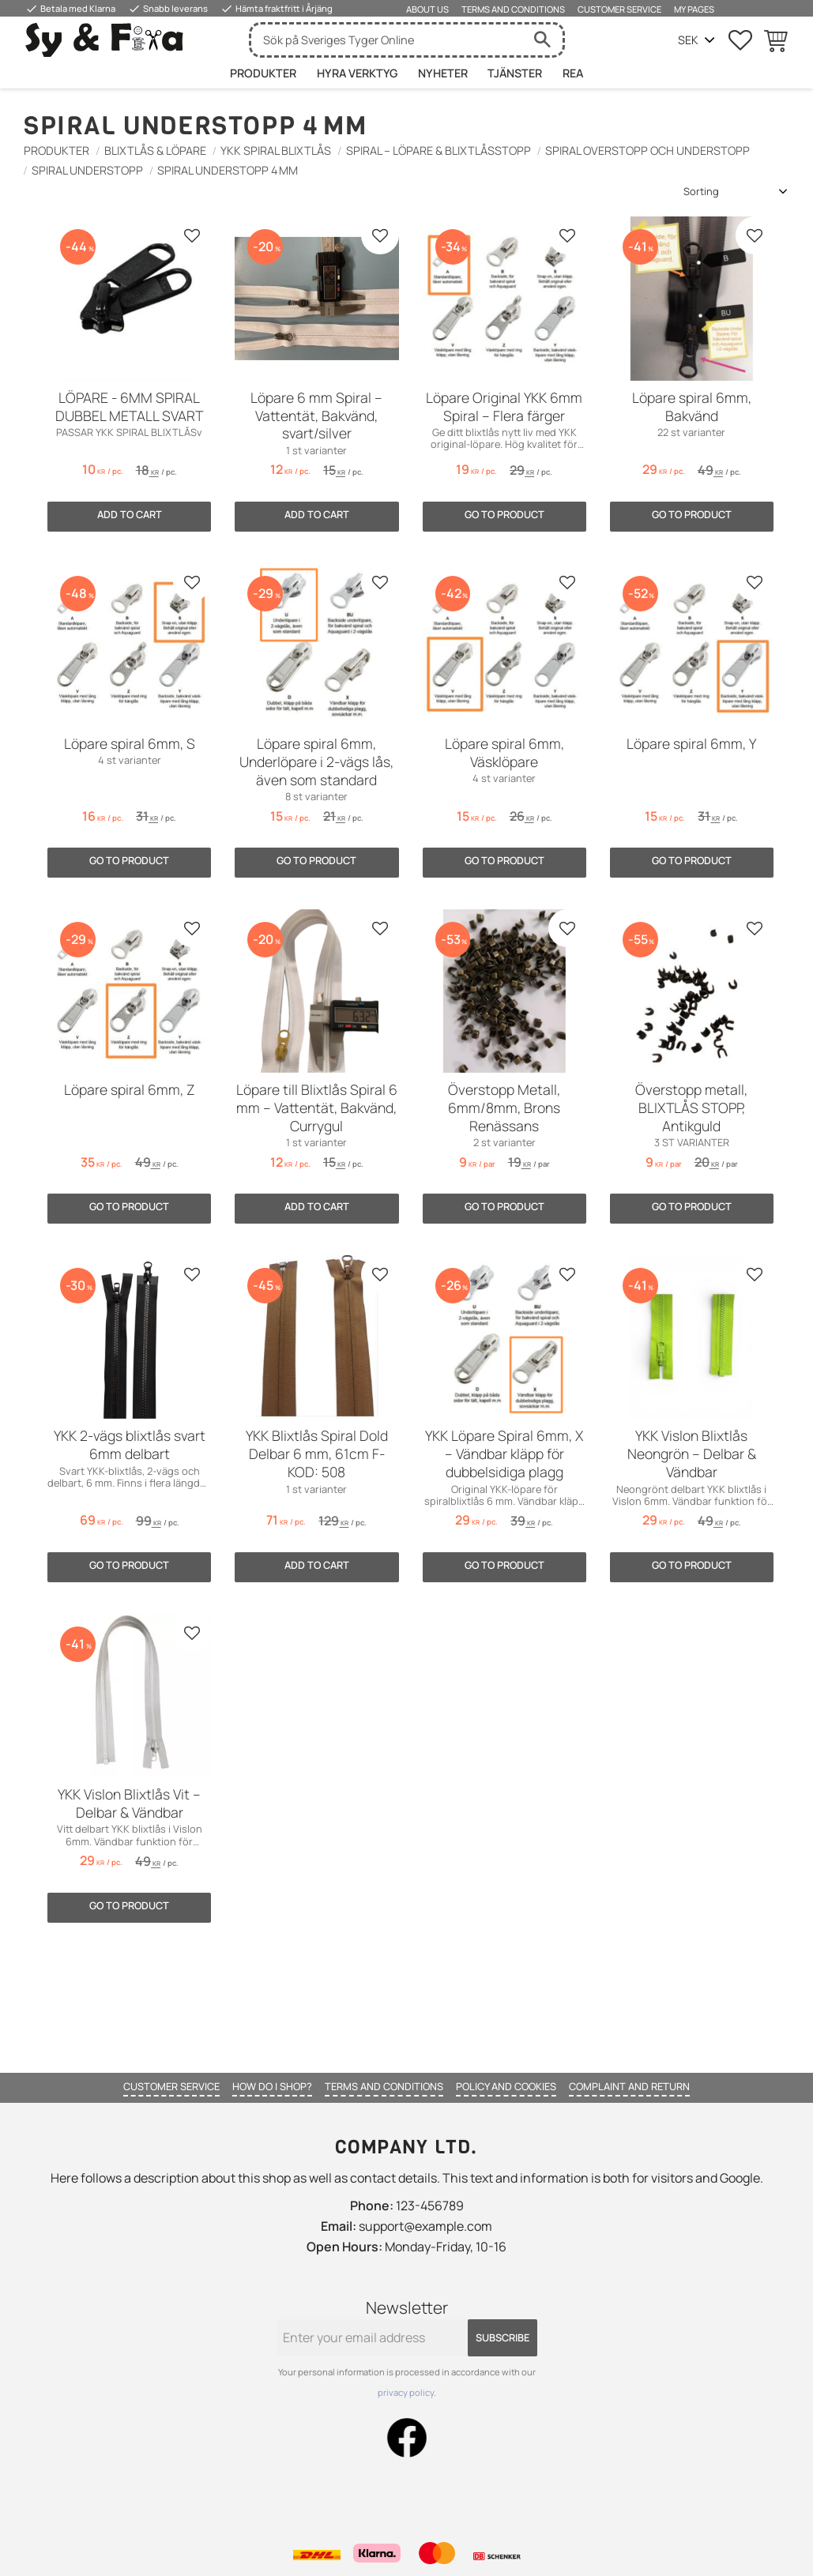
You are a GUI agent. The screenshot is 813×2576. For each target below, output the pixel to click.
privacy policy (406, 2392)
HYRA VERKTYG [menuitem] (357, 73)
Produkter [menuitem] (263, 73)
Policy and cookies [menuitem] (506, 2086)
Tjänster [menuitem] (514, 73)
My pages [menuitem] (694, 9)
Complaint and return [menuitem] (629, 2086)
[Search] (543, 39)
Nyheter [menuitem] (443, 73)
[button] (740, 40)
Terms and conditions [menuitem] (513, 9)
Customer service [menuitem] (619, 9)
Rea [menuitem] (573, 73)
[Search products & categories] (387, 39)
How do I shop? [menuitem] (272, 2086)
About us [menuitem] (427, 9)
